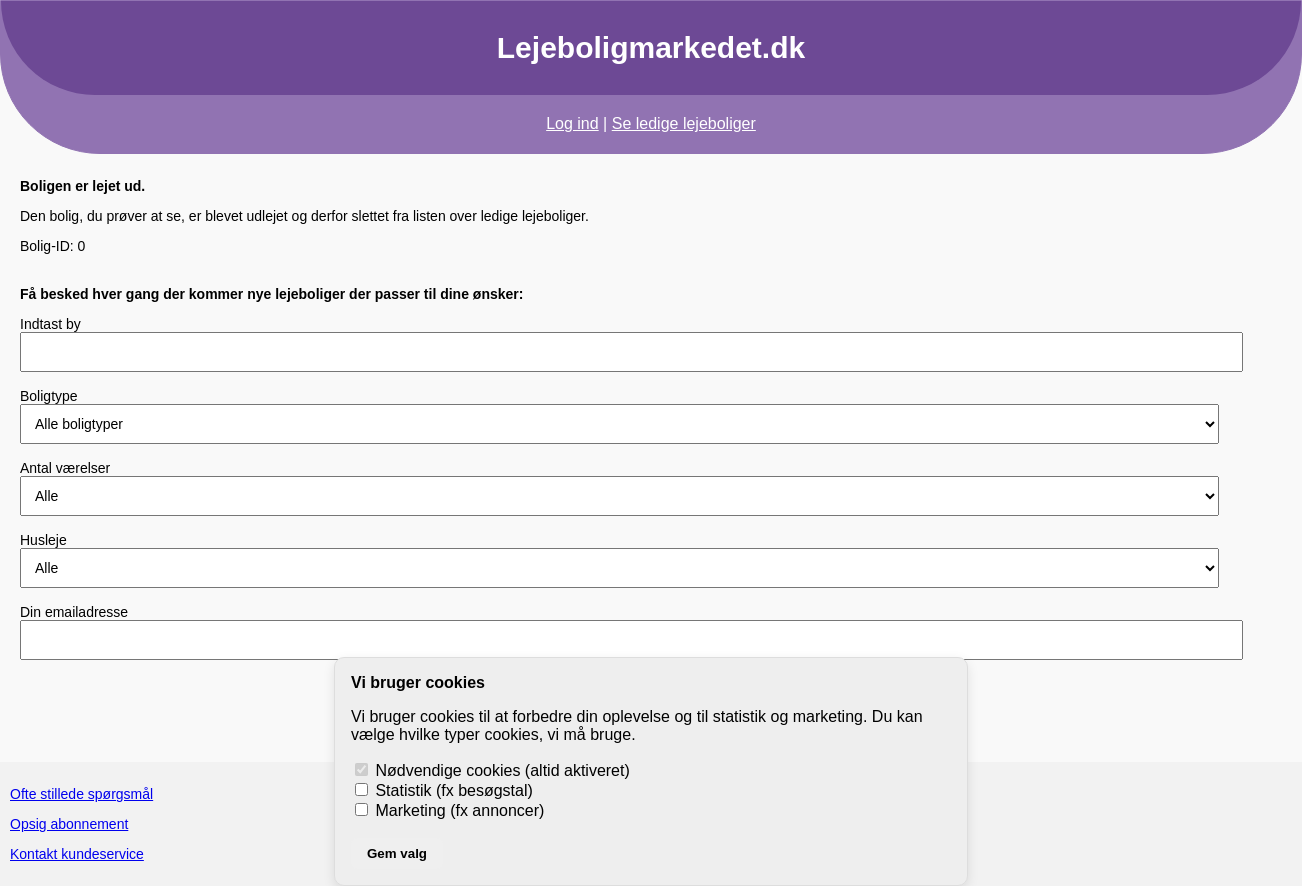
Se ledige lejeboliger (684, 123)
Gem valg (397, 853)
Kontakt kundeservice (77, 854)
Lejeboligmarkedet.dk (651, 47)
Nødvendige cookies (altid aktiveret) (492, 770)
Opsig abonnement (69, 824)
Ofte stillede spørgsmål (81, 794)
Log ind (572, 123)
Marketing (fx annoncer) (449, 810)
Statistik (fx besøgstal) (444, 790)
